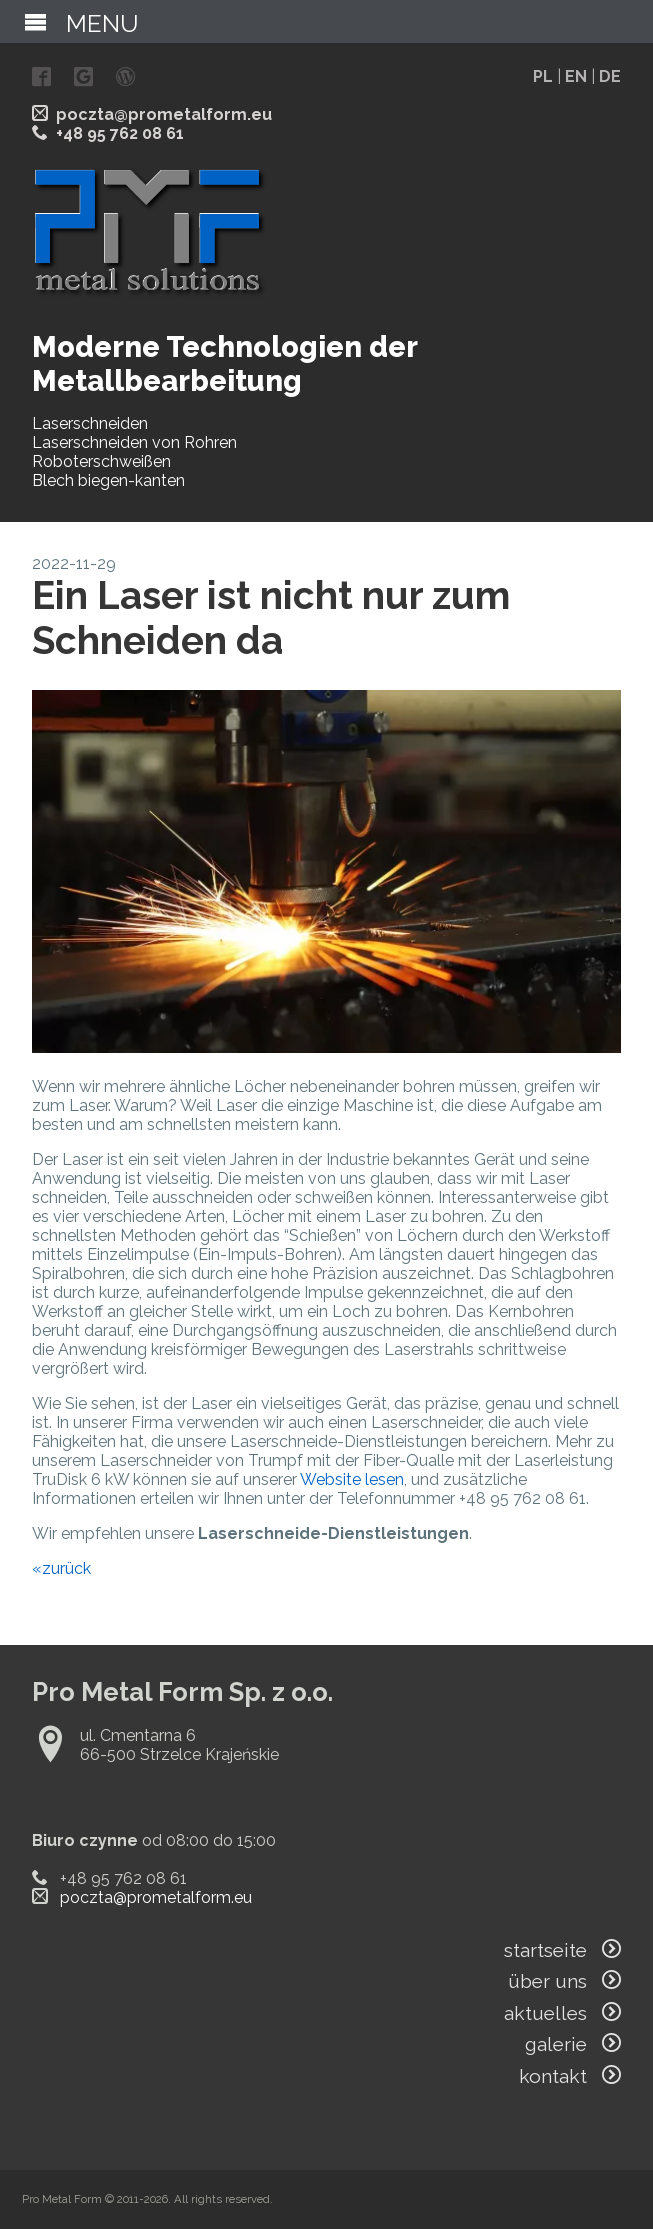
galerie (573, 2044)
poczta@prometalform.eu (164, 114)
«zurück (61, 1568)
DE (610, 76)
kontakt (570, 2076)
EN (576, 76)
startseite (562, 1950)
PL (543, 76)
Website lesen (352, 1479)
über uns (564, 1981)
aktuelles (562, 2013)
